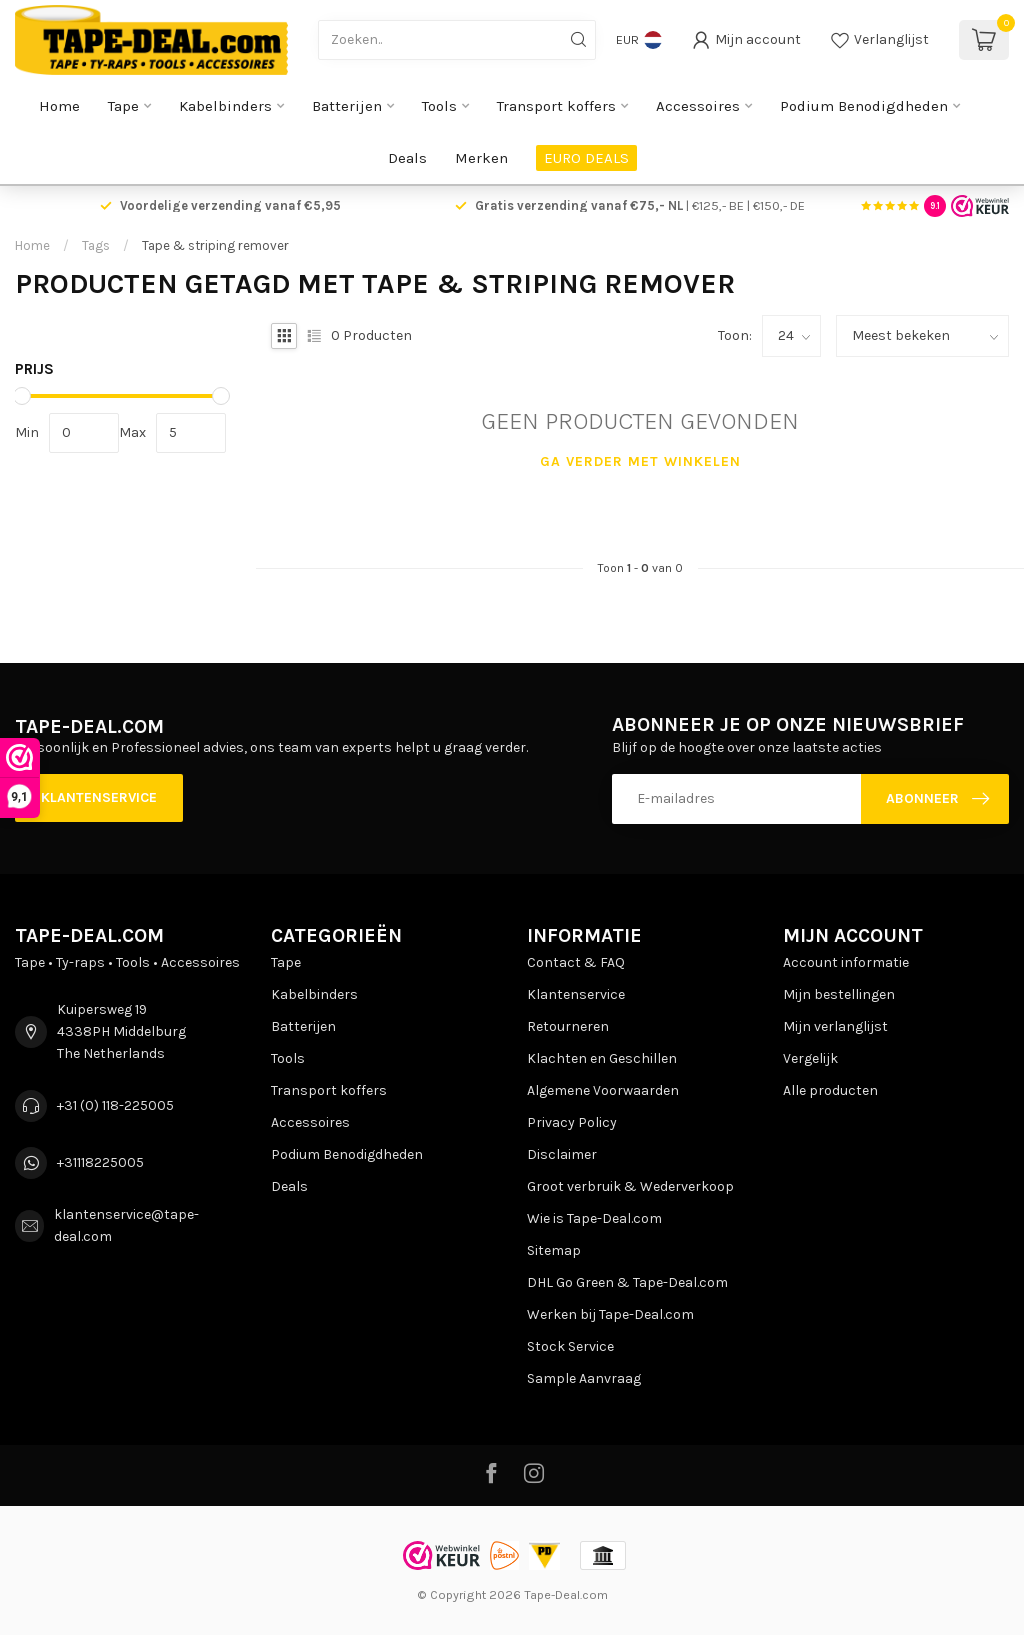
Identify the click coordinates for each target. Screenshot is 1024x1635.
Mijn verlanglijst (835, 1026)
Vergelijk (810, 1058)
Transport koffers (556, 106)
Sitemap (554, 1250)
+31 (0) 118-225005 (115, 1105)
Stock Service (570, 1346)
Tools (439, 106)
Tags (96, 245)
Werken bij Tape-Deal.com (610, 1314)
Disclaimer (562, 1154)
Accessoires (698, 106)
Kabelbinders (225, 106)
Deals (407, 158)
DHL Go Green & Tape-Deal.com (627, 1282)
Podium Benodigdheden (864, 106)
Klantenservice (99, 797)
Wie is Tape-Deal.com (594, 1218)
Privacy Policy (572, 1122)
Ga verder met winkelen (640, 461)
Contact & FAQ (576, 962)
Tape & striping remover (215, 245)
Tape (123, 106)
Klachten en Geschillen (602, 1058)
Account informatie (846, 962)
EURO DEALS (586, 158)
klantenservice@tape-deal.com (126, 1225)
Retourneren (568, 1026)
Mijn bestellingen (839, 994)
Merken (481, 158)
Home (59, 106)
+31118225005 (100, 1162)
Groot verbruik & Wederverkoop (630, 1186)
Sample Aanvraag (584, 1378)
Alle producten (830, 1090)
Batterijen (347, 106)
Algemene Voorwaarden (603, 1090)
